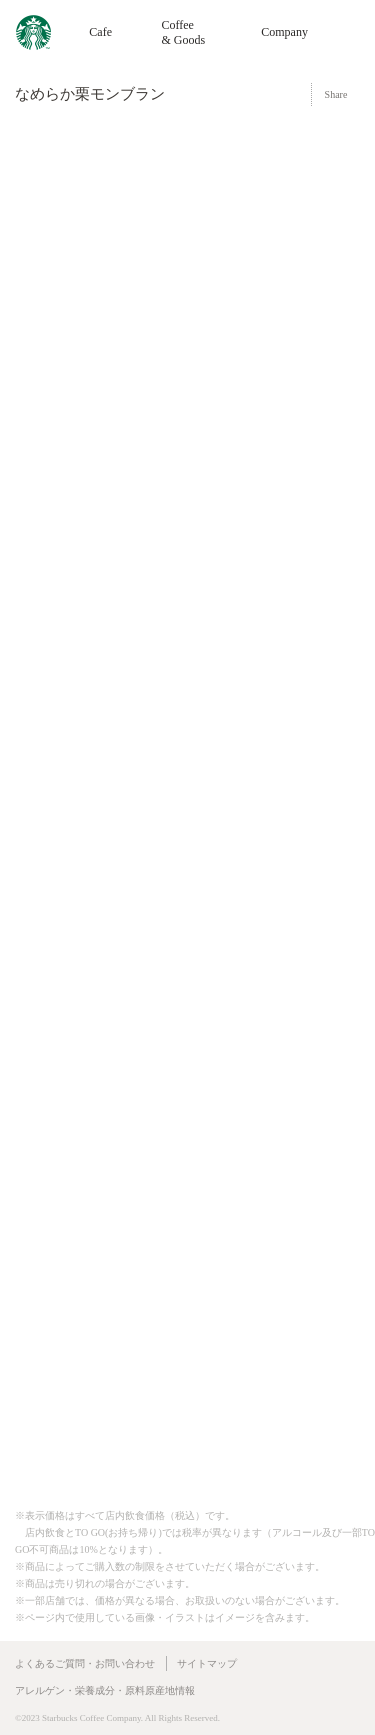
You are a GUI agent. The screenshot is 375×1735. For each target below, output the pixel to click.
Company (284, 32)
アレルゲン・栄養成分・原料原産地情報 (105, 1690)
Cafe (100, 32)
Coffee (183, 33)
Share (336, 94)
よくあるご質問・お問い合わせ (85, 1663)
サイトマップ (207, 1663)
